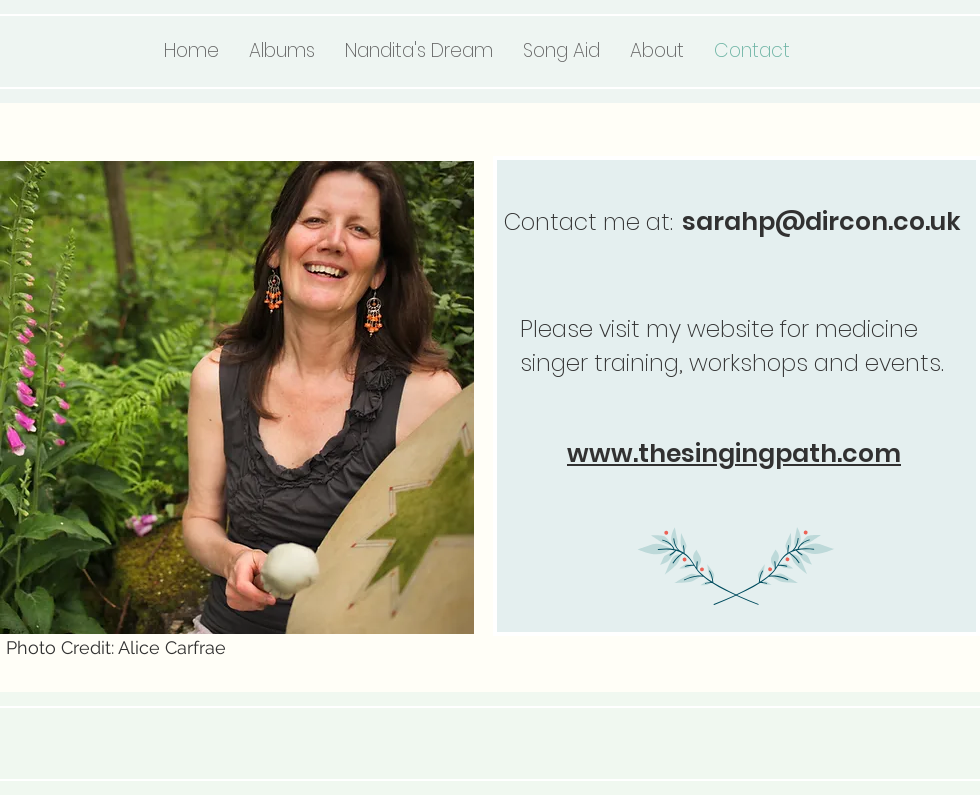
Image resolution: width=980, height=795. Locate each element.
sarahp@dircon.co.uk (821, 221)
